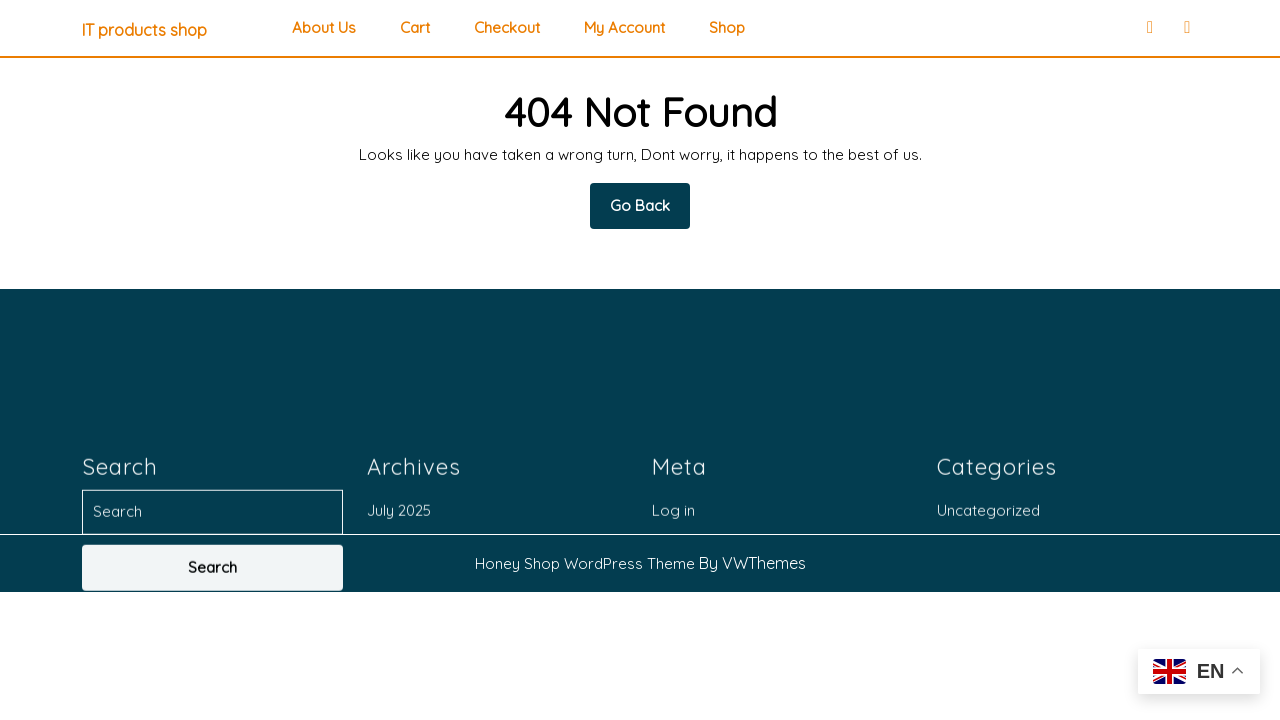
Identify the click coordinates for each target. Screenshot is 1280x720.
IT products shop (144, 30)
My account (624, 28)
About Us (324, 28)
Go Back (650, 212)
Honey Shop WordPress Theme (585, 563)
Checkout (507, 28)
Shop (727, 28)
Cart (415, 28)
